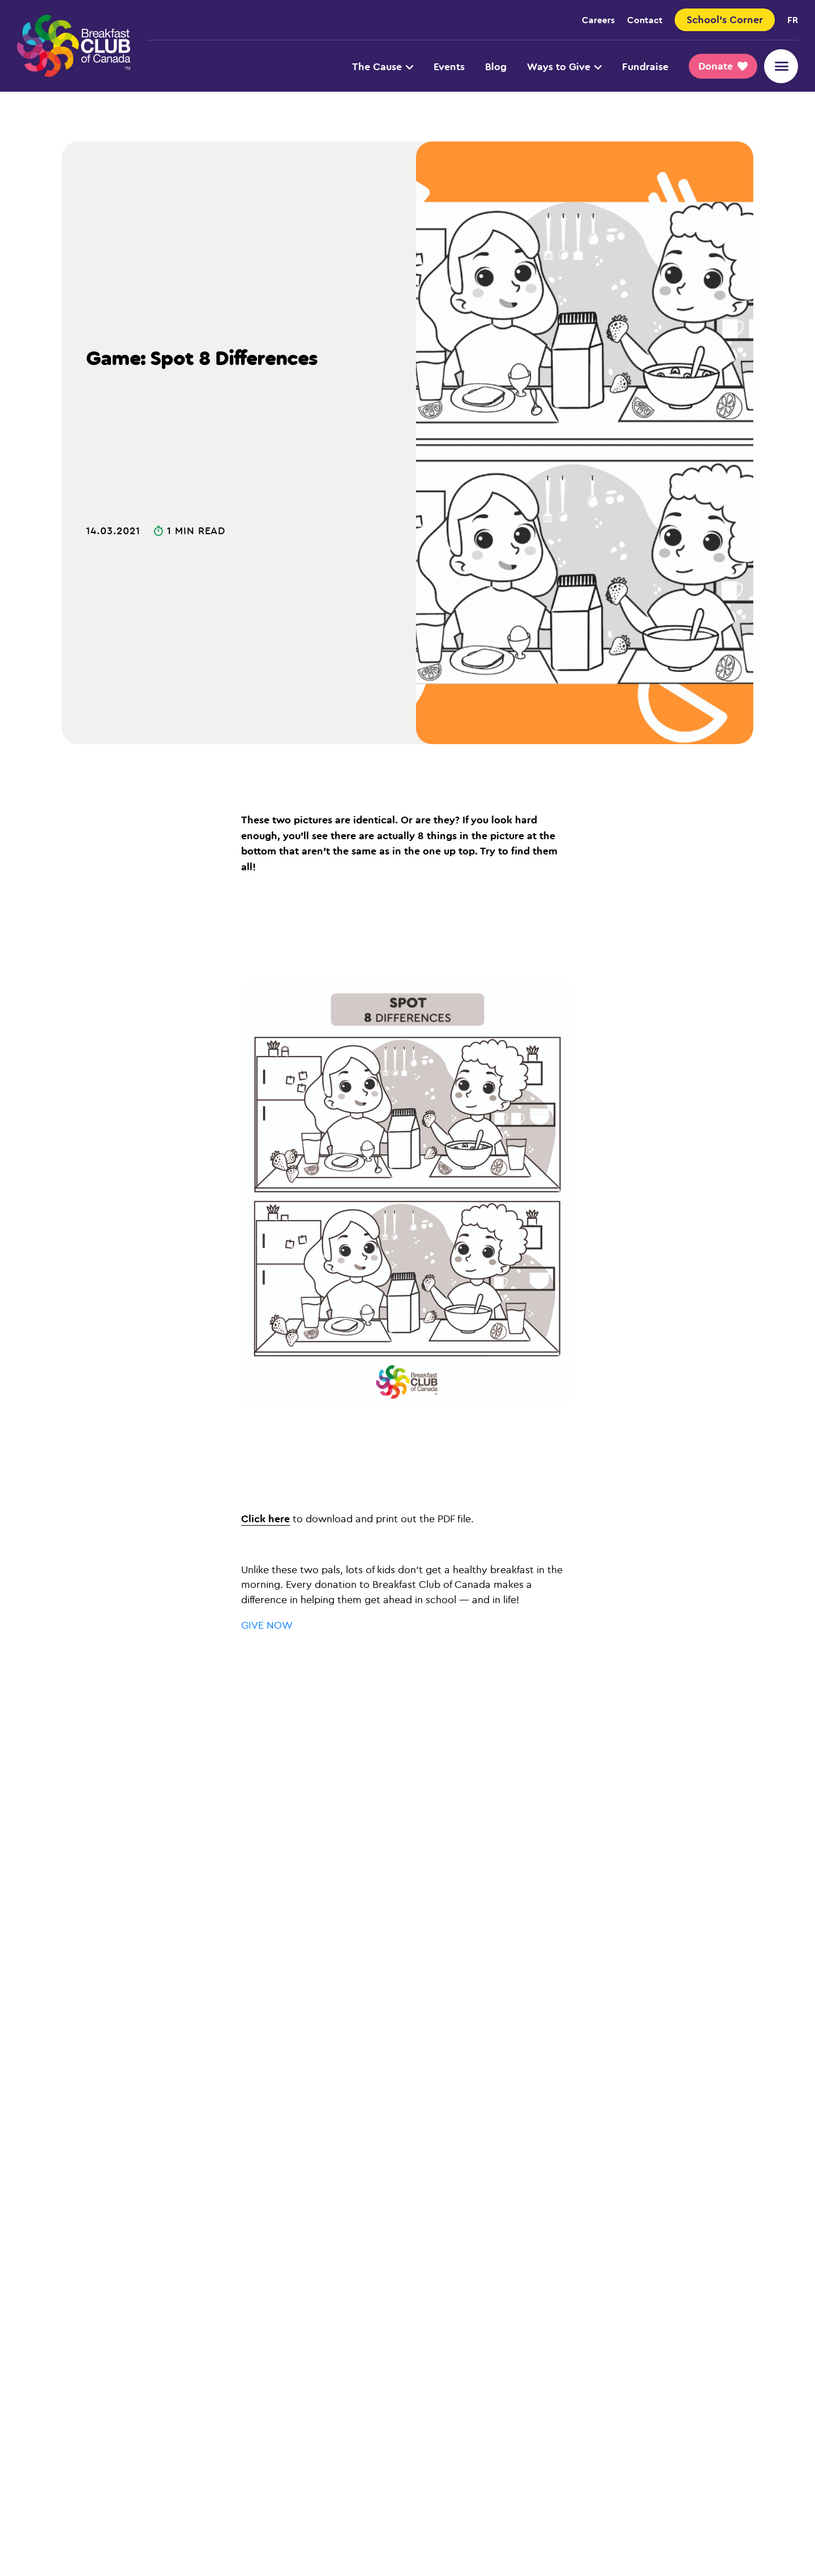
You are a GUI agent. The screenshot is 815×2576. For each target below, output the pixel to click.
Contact (645, 19)
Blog (496, 66)
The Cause (382, 66)
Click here (265, 1518)
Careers (598, 19)
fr (792, 19)
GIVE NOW (267, 1625)
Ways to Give (564, 66)
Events (449, 66)
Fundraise (645, 66)
